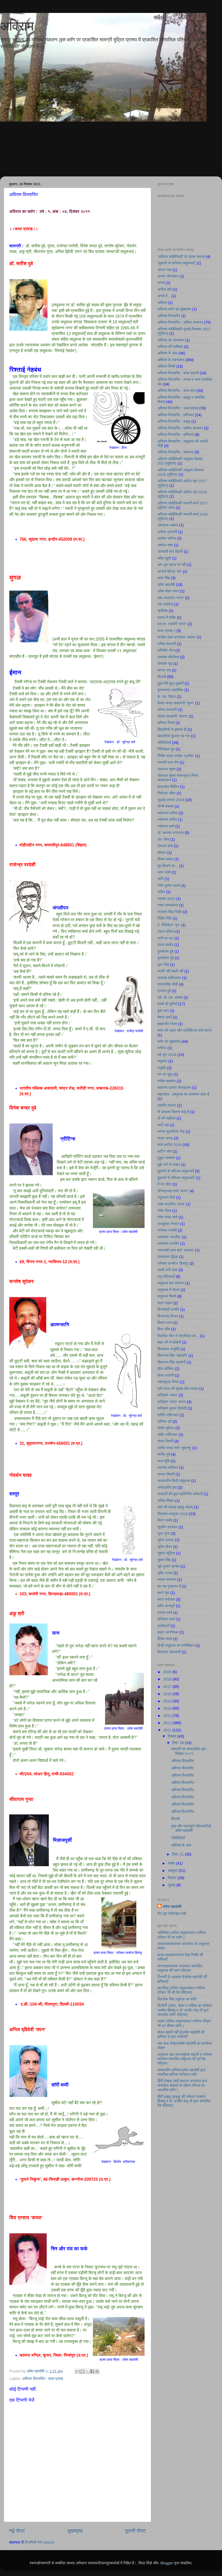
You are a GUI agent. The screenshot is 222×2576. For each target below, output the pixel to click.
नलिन (161, 892)
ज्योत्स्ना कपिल (167, 819)
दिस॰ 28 (178, 1743)
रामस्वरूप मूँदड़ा (167, 1257)
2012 (167, 1723)
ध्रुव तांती (164, 872)
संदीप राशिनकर (167, 1435)
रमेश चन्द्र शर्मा (167, 1217)
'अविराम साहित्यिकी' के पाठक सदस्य (181, 257)
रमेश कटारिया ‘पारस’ (171, 1204)
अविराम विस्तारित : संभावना (175, 452)
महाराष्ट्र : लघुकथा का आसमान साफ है (183, 1094)
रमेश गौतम (164, 1211)
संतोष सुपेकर (165, 1428)
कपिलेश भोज (165, 650)
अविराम (17, 26)
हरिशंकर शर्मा (166, 1619)
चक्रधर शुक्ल (166, 769)
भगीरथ (161, 1048)
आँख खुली (164, 558)
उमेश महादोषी (166, 585)
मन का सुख (164, 1074)
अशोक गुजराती (167, 532)
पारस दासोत (165, 945)
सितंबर (173, 1878)
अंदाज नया (164, 270)
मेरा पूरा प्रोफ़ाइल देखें (171, 1913)
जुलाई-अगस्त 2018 (170, 800)
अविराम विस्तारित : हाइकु (174, 421)
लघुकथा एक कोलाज (170, 1283)
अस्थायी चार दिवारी (170, 551)
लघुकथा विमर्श (166, 1296)
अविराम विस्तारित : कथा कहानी (178, 373)
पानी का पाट (165, 938)
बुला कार (163, 1011)
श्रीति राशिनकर (167, 1415)
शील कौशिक (165, 1369)
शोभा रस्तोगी (165, 1375)
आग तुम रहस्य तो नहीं (171, 565)
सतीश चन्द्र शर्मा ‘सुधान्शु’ (174, 1448)
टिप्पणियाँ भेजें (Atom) (39, 2542)
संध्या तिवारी (165, 1441)
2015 (167, 1701)
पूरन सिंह (163, 965)
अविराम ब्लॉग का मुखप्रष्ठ (174, 309)
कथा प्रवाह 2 (166, 631)
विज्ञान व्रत (164, 1323)
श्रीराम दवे (164, 1421)
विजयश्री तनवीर (168, 1309)
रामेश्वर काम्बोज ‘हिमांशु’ (172, 1263)
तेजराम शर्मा (165, 846)
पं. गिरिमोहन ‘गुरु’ (168, 925)
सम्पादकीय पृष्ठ (167, 1487)
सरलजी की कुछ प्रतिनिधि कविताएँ (180, 1494)
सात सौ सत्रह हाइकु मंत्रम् (175, 1507)
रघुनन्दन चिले (166, 1197)
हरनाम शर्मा (164, 1613)
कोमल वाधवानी (167, 710)
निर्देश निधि (164, 918)
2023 (167, 1672)
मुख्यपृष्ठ (75, 2531)
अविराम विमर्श (166, 366)
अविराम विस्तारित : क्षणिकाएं (175, 415)
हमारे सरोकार (166, 1599)
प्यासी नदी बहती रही (170, 971)
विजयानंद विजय (167, 1316)
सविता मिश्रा (165, 1501)
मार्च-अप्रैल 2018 (169, 1145)
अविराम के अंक (167, 353)
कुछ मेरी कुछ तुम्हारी (170, 683)
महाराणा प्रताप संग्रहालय (174, 1087)
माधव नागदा (165, 1138)
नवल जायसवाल (167, 905)
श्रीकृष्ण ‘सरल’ (167, 1395)
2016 (167, 1694)
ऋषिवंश (162, 611)
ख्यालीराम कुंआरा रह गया (173, 736)
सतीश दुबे (163, 1454)
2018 (167, 1679)
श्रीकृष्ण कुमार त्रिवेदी (172, 1408)
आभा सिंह (163, 578)
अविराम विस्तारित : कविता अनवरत (180, 322)
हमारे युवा (163, 1593)
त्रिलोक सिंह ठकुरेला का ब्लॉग (177, 1999)
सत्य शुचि (163, 1461)
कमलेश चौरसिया (168, 657)
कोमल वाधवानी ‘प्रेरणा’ (172, 716)
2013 (167, 1716)
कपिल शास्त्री (166, 644)
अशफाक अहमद (167, 525)
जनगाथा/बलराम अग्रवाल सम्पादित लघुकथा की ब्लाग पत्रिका (179, 1968)
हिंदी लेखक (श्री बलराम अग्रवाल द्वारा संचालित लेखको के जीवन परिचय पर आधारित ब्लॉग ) (182, 2085)
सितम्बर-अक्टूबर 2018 (172, 1514)
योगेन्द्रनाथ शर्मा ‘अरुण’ (172, 1191)
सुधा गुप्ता (163, 1533)
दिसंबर (172, 1736)
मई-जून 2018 (166, 1055)
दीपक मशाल (165, 859)
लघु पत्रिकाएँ (166, 1277)
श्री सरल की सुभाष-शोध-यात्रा (177, 1389)
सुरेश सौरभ (164, 1547)
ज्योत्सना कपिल (167, 813)
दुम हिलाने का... (167, 866)
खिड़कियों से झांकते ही (172, 729)
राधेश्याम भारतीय (168, 1243)
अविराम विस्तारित (168, 316)
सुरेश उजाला (165, 1540)
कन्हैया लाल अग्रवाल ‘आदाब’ (176, 637)
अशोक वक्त (165, 545)
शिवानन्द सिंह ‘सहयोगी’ (172, 1355)
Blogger (166, 2563)
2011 (167, 1730)
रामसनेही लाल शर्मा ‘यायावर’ (175, 1250)
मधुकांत (162, 1061)
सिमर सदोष (164, 1520)
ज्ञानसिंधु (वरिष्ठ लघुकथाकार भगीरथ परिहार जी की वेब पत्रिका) (181, 1990)
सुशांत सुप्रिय (166, 1553)
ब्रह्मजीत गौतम (167, 1024)
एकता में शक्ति (166, 617)
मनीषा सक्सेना (166, 1081)
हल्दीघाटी (163, 1626)
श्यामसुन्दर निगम (168, 1382)
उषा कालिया (165, 604)
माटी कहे (163, 1125)
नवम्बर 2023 (166, 899)
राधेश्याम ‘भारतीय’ (169, 1237)
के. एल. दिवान (166, 697)
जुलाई (172, 1885)
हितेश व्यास (164, 1639)
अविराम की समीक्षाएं (170, 347)
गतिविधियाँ (164, 743)
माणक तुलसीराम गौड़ (171, 1131)
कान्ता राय (164, 670)
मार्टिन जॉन (164, 1151)
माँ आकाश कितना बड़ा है (173, 1112)
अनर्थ (161, 283)
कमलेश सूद (164, 663)
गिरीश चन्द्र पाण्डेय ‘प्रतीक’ (175, 756)
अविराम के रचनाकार (170, 360)
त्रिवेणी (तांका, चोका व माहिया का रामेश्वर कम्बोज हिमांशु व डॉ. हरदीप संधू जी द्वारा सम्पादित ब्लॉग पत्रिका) (184, 2010)
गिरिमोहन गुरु (166, 749)
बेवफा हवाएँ (164, 1017)
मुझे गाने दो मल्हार (168, 1165)
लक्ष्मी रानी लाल (167, 1270)
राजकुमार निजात (168, 1224)
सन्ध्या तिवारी (166, 1474)
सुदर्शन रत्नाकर (167, 1527)
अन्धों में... (163, 296)
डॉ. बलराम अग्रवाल (170, 833)
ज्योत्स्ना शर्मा (165, 826)
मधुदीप (161, 1068)
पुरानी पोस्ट (135, 2531)
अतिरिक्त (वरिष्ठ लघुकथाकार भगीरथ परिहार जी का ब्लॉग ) (181, 1935)
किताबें (161, 677)
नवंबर (172, 1863)
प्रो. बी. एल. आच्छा (170, 997)
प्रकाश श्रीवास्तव (169, 978)
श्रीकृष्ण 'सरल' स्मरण (171, 1402)
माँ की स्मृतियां (166, 1118)
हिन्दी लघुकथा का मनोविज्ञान (175, 1645)
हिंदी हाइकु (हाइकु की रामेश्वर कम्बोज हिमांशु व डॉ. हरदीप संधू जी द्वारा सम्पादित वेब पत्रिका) (184, 2101)
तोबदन (161, 853)
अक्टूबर (173, 1870)
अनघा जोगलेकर (168, 276)
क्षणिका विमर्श (166, 723)
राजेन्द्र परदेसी (167, 1230)
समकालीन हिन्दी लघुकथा (173, 1481)
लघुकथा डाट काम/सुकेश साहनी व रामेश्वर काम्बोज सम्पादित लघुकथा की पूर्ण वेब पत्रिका (184, 2059)
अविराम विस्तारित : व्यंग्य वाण (176, 391)
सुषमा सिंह (164, 1560)
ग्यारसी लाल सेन (168, 762)
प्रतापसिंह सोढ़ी (167, 984)
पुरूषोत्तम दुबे (165, 958)
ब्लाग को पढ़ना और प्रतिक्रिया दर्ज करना (184, 1030)
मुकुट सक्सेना (166, 1158)
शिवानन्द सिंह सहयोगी (171, 1362)
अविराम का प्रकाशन (170, 340)
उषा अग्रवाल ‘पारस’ (170, 598)
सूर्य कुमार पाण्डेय (168, 1566)
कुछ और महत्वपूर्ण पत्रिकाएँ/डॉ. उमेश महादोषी (191, 1828)
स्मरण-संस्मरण (166, 1579)
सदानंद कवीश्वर (167, 1467)
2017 (167, 1687)
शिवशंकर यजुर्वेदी (168, 1349)
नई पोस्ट (17, 2531)
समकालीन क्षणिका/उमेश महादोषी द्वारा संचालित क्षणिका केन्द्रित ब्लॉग (181, 2072)
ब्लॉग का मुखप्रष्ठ (168, 1041)
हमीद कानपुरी (166, 1606)
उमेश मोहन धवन (168, 591)
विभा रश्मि (163, 1329)
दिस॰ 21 (178, 1854)
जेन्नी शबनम (165, 806)
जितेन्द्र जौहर (166, 793)
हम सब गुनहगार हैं (169, 1586)
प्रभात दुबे (164, 991)
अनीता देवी (164, 289)
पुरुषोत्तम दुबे (165, 951)
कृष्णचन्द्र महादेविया (170, 690)
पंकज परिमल (165, 931)
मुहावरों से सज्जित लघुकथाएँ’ (176, 1178)
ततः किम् (163, 839)
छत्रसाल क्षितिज (168, 787)
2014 (167, 1708)
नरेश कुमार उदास (168, 885)
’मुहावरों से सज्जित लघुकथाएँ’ (176, 263)
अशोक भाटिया (166, 538)
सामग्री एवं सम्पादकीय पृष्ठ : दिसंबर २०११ (189, 1751)
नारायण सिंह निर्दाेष (169, 912)
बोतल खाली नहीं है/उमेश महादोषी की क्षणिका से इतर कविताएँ (180, 2034)
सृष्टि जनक (164, 1573)
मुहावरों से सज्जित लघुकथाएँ (175, 1171)
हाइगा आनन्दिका (168, 1632)
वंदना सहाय (164, 1303)
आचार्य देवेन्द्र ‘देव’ (169, 571)
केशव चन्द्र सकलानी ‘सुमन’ (175, 703)
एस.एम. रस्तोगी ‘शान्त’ (172, 624)
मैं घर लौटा (164, 1184)
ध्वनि (160, 879)
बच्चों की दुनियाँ (167, 1004)
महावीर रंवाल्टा (166, 1105)
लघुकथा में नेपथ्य (168, 1290)
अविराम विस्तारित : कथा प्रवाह (42, 2379)
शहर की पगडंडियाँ (169, 1342)
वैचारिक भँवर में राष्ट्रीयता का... (178, 1336)
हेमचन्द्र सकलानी (169, 1652)
